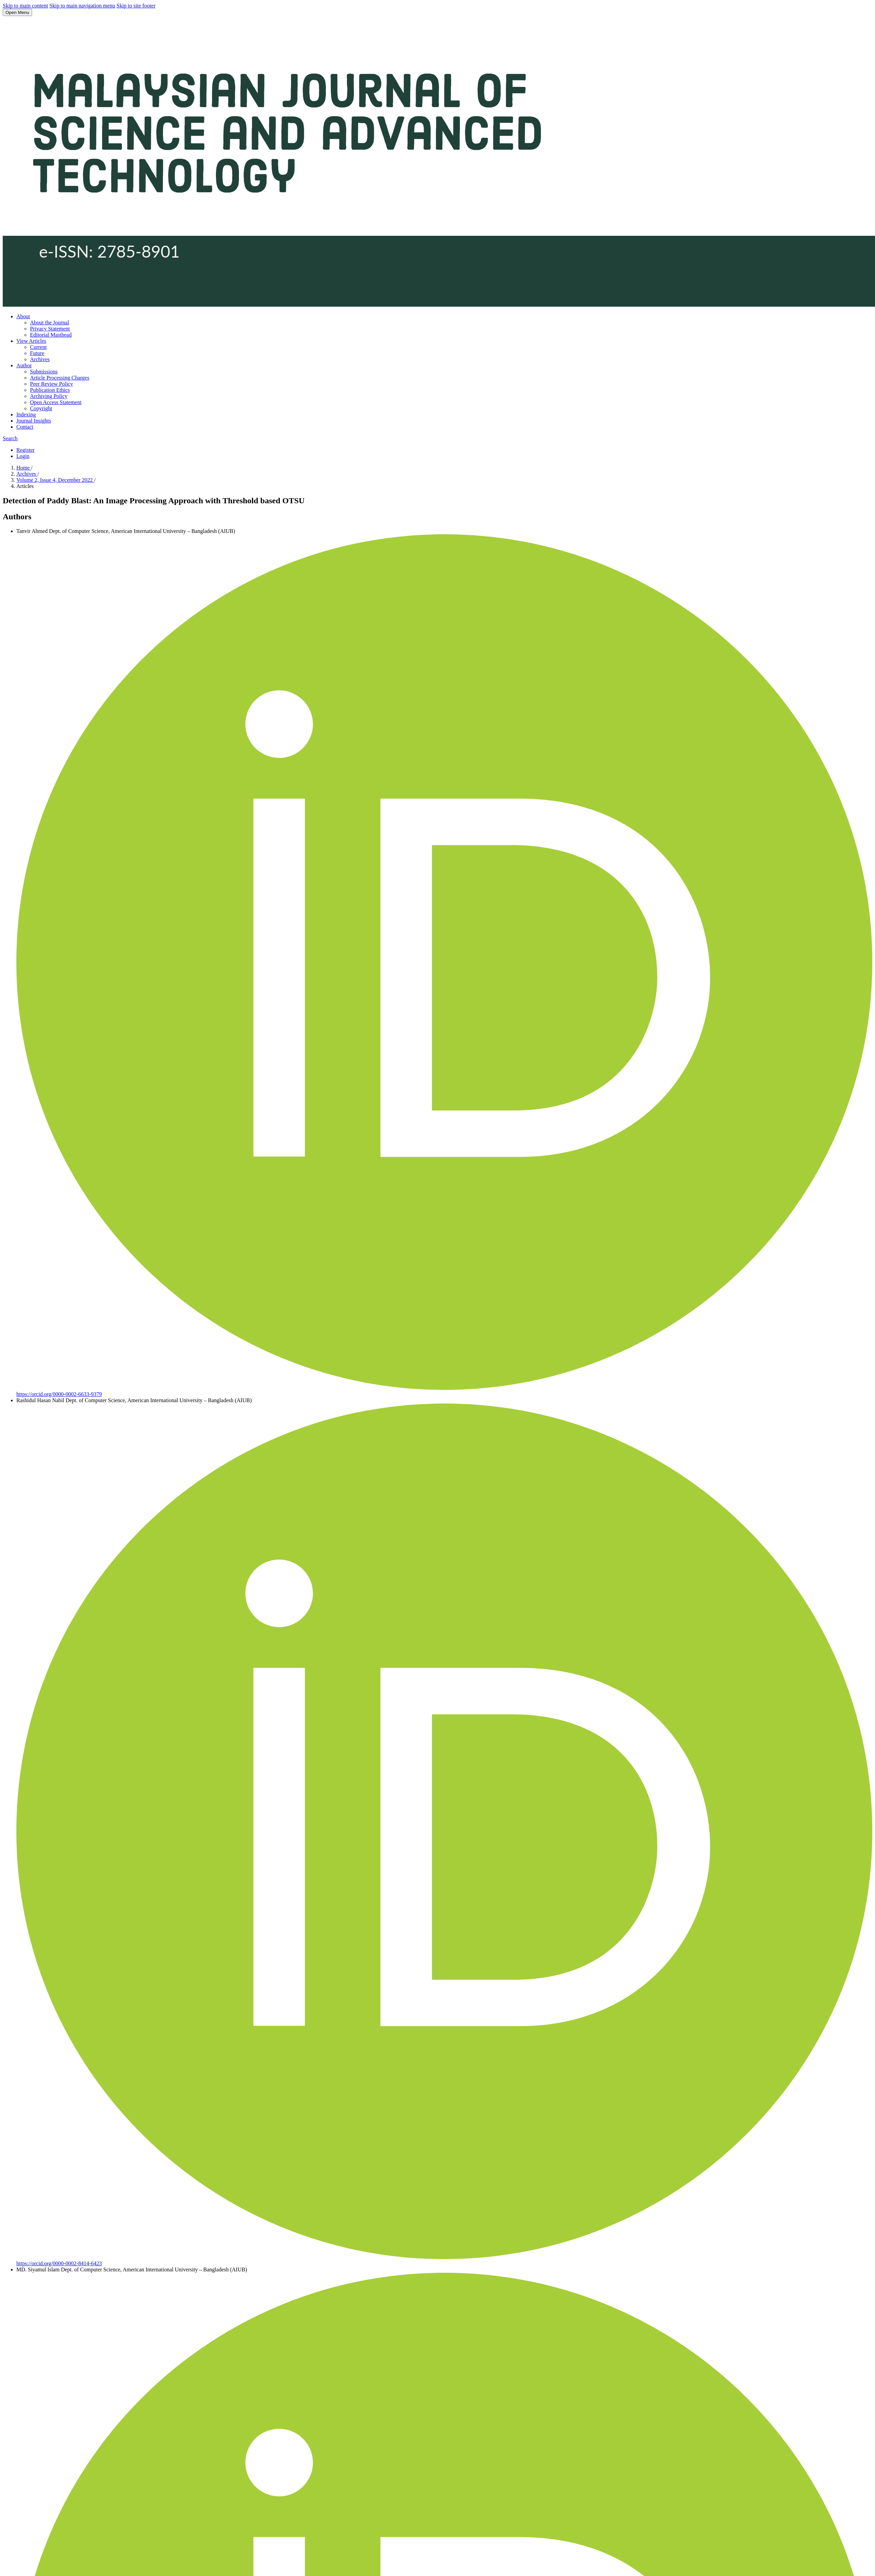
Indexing (26, 414)
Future (37, 353)
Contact (24, 427)
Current (38, 347)
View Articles (31, 341)
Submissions (44, 371)
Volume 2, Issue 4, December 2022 (55, 480)
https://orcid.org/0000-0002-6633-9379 (59, 1394)
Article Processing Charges (59, 378)
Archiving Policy (48, 396)
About (23, 316)
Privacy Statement (50, 329)
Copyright (41, 408)
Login (22, 456)
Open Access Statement (55, 402)
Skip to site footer (136, 6)
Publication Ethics (50, 390)
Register (25, 450)
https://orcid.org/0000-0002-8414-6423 (59, 2263)
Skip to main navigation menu (82, 6)
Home (23, 468)
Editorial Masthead (51, 335)
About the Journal (49, 322)
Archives (40, 359)
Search (10, 438)
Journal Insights (33, 421)
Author (24, 365)
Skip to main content (25, 6)
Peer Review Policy (51, 384)
